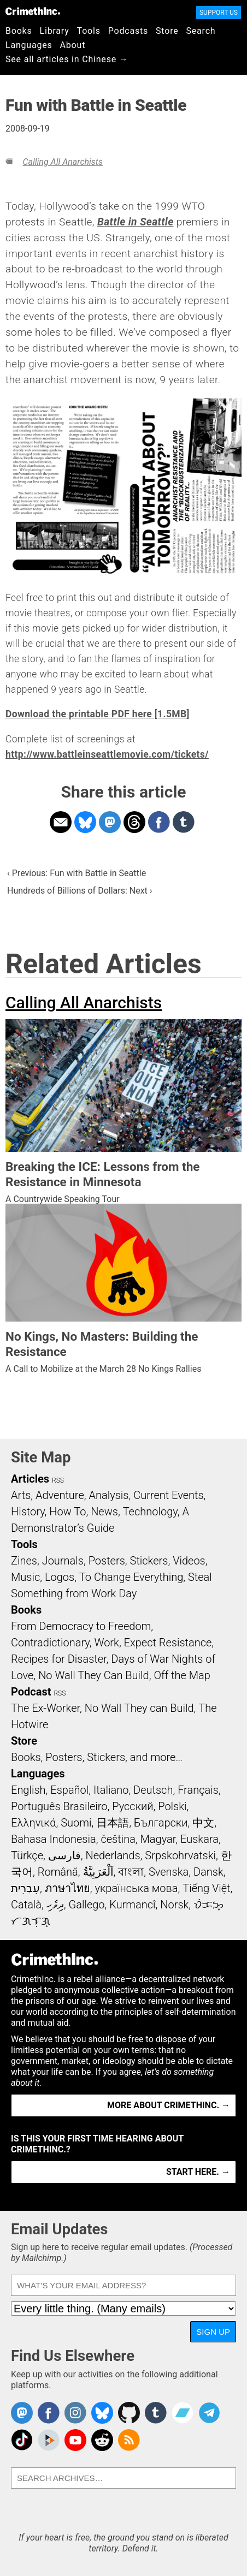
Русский (132, 1806)
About (73, 45)
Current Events (168, 1495)
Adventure (60, 1495)
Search (201, 31)
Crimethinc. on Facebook (49, 2413)
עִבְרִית (25, 1888)
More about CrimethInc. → (168, 2105)
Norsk (174, 1904)
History (28, 1511)
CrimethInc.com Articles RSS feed (129, 2440)
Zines (24, 1560)
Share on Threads (134, 822)
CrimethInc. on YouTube (75, 2440)
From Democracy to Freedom (81, 1626)
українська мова (136, 1888)
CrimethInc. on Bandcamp (182, 2413)
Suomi (76, 1822)
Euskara (199, 1839)
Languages (28, 45)
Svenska (169, 1871)
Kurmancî (132, 1904)
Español (69, 1789)
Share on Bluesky (85, 822)
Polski (172, 1806)
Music (25, 1577)
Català (26, 1904)
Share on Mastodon (110, 822)
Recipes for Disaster (59, 1658)
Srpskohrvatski (180, 1855)
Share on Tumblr (184, 822)
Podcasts (128, 31)
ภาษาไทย (67, 1888)
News (104, 1511)
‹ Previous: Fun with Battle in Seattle (76, 873)
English (28, 1789)
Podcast (31, 1691)
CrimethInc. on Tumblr (156, 2413)
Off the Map (182, 1675)
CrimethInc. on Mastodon (22, 2413)
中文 (203, 1822)
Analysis (108, 1495)
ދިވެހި (55, 1904)
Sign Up (213, 2331)
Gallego (87, 1904)
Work (107, 1642)
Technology (150, 1511)
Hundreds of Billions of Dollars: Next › (79, 890)
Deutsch (153, 1789)
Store (167, 31)
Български (161, 1822)
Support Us (218, 12)
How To (67, 1511)
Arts (21, 1495)
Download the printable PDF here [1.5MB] (97, 714)
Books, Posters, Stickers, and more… (97, 1757)
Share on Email (61, 822)
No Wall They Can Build (93, 1675)
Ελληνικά (33, 1822)
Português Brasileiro (59, 1806)
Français (198, 1789)
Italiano (110, 1789)
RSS (58, 1480)
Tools (89, 31)
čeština (118, 1839)
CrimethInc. (32, 10)
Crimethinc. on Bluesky (102, 2413)
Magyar (158, 1839)
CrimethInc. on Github (129, 2413)
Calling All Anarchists (62, 162)
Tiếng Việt (206, 1888)
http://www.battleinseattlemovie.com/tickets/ (107, 754)
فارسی (64, 1855)
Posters (107, 1560)
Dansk (208, 1871)
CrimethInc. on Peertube (49, 2440)
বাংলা (131, 1871)
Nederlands (112, 1855)
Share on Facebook (159, 822)
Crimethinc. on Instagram (75, 2413)
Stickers (149, 1560)
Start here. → (198, 2172)
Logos (59, 1577)
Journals (63, 1560)
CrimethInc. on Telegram (209, 2413)
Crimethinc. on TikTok (22, 2440)
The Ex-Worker (45, 1708)
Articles (30, 1478)
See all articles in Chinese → (66, 59)
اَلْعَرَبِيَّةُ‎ (98, 1871)
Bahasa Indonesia (53, 1839)
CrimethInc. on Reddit (102, 2440)
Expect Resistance (168, 1642)
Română (58, 1871)
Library (54, 31)
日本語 (112, 1822)
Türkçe (27, 1855)
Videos (189, 1560)
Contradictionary (50, 1642)
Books (18, 31)
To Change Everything (131, 1577)
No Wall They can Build (139, 1708)
